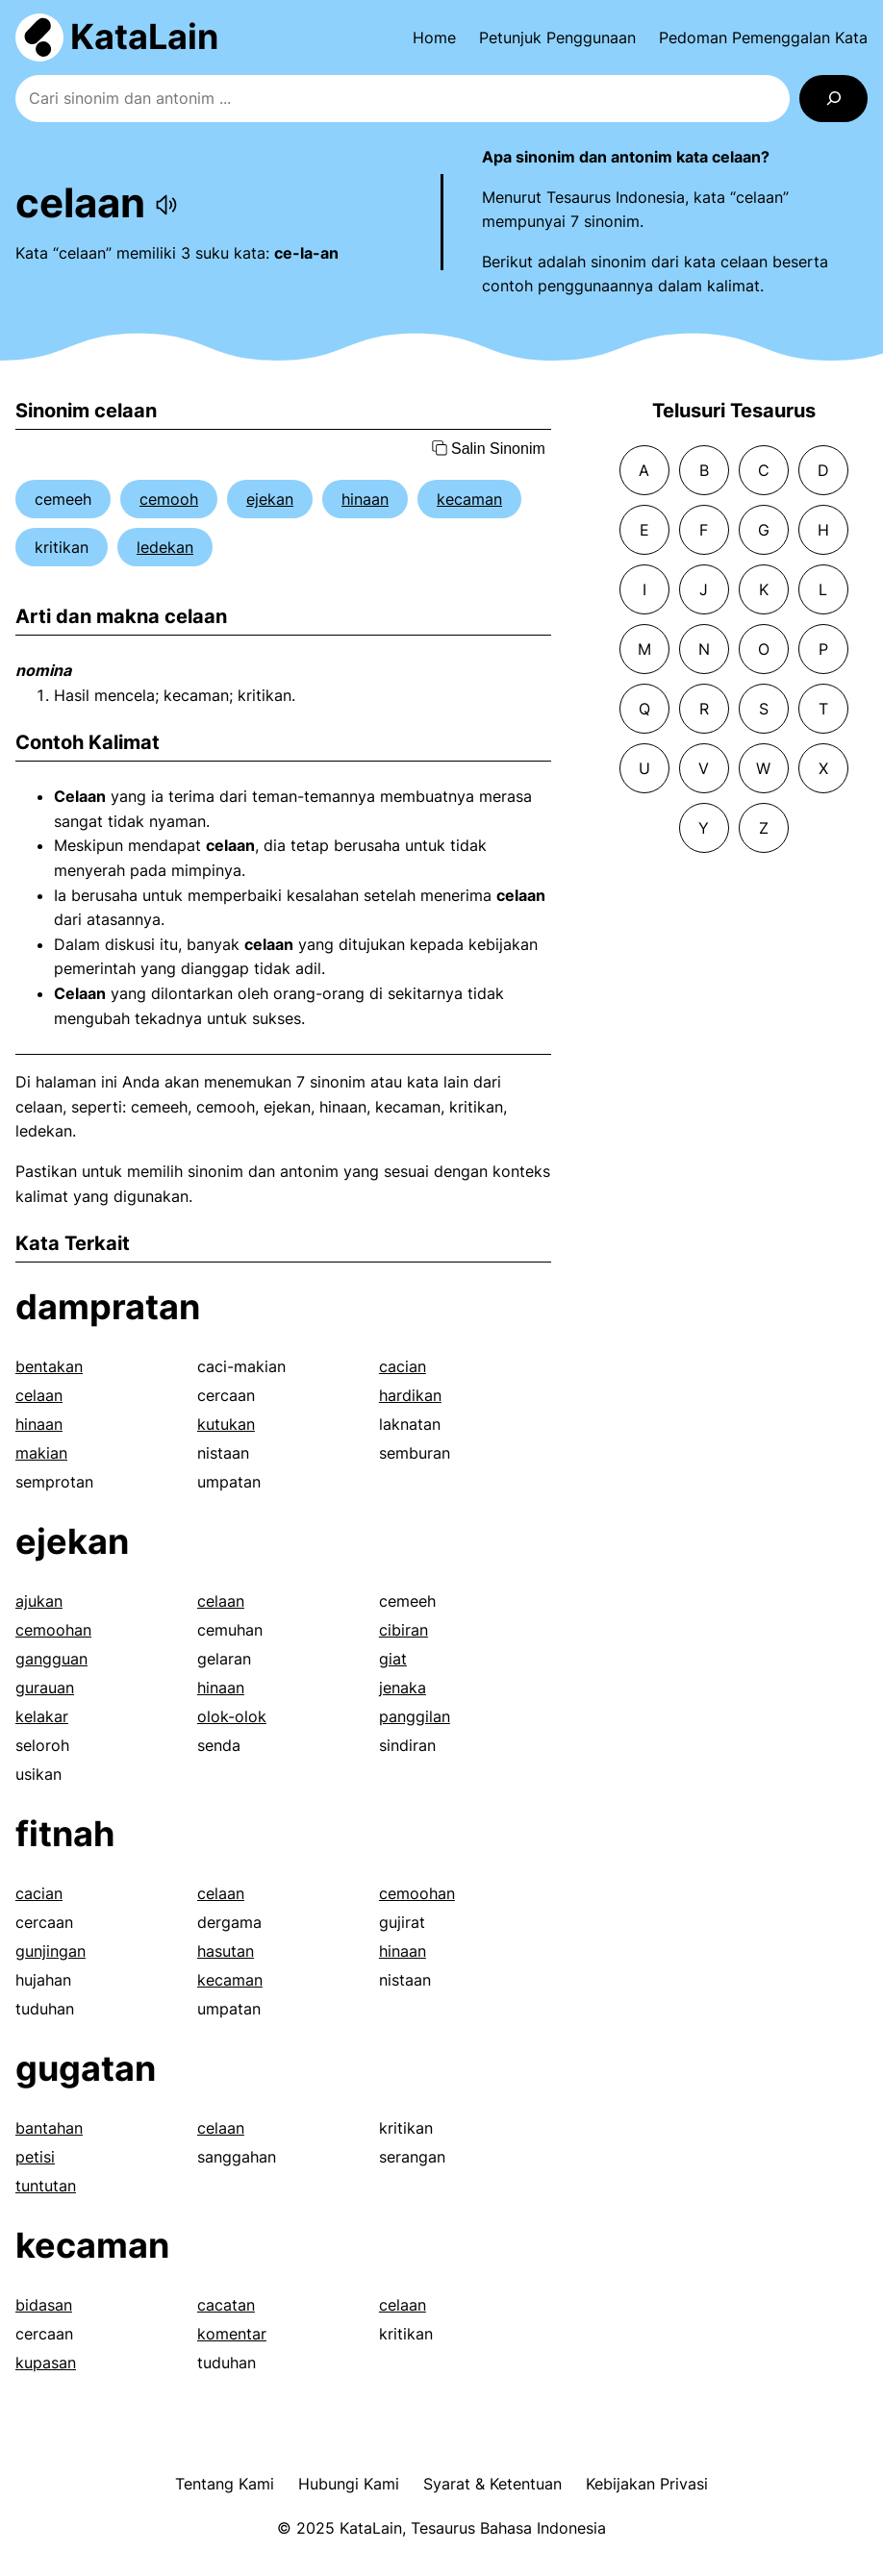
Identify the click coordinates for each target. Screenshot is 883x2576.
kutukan (226, 1424)
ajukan (39, 1601)
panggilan (414, 1716)
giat (393, 1658)
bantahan (49, 2128)
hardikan (410, 1395)
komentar (231, 2333)
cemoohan (53, 1629)
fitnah (64, 1834)
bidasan (43, 2304)
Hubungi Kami (348, 2483)
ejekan (269, 499)
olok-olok (231, 1716)
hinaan (365, 499)
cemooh (168, 499)
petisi (35, 2156)
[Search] (833, 98)
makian (41, 1453)
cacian (402, 1366)
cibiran (403, 1629)
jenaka (402, 1687)
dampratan (107, 1307)
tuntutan (45, 2185)
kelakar (41, 1716)
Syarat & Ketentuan (492, 2483)
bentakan (49, 1366)
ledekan (165, 547)
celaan (39, 1395)
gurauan (44, 1687)
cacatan (226, 2304)
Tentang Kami (224, 2483)
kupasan (45, 2362)
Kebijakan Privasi (647, 2483)
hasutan (225, 1951)
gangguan (51, 1658)
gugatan (85, 2068)
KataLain (144, 36)
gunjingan (50, 1951)
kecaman (469, 499)
